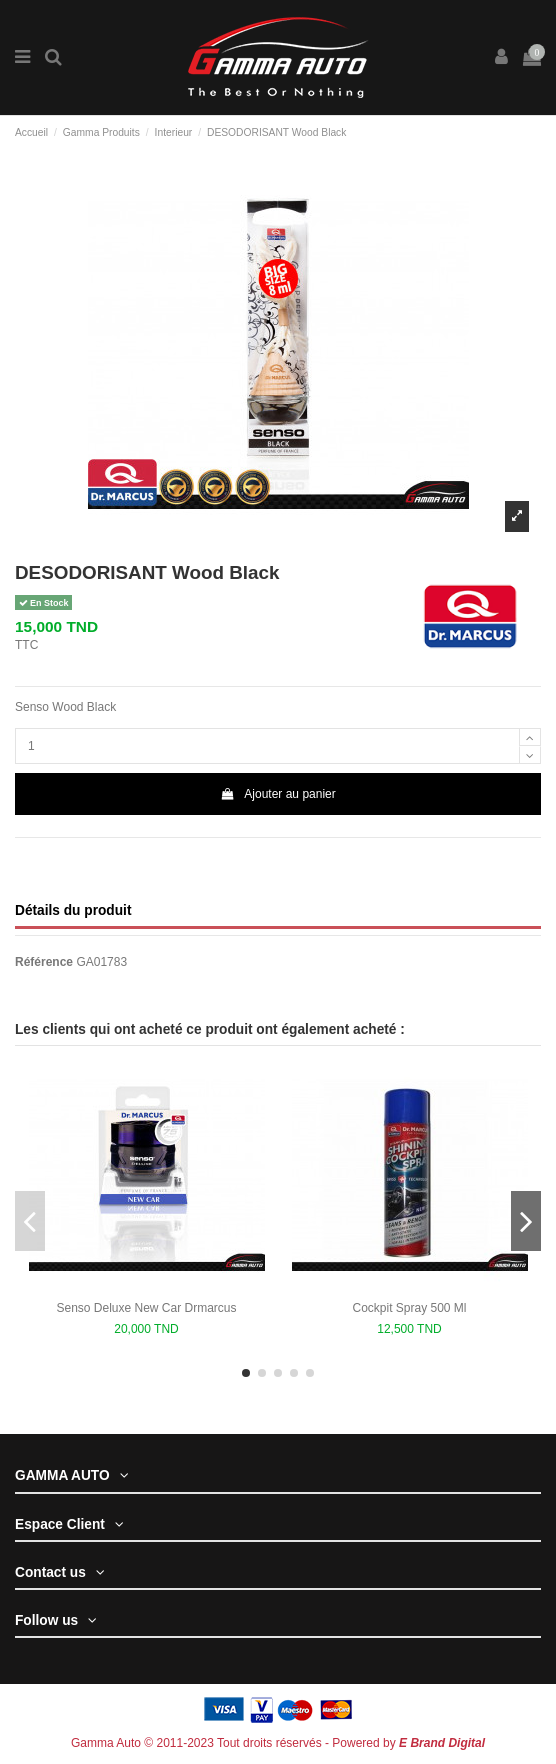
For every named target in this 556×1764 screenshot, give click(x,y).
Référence (44, 962)
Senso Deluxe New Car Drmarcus (146, 1308)
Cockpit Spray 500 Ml (409, 1308)
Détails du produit (73, 910)
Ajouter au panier (278, 794)
